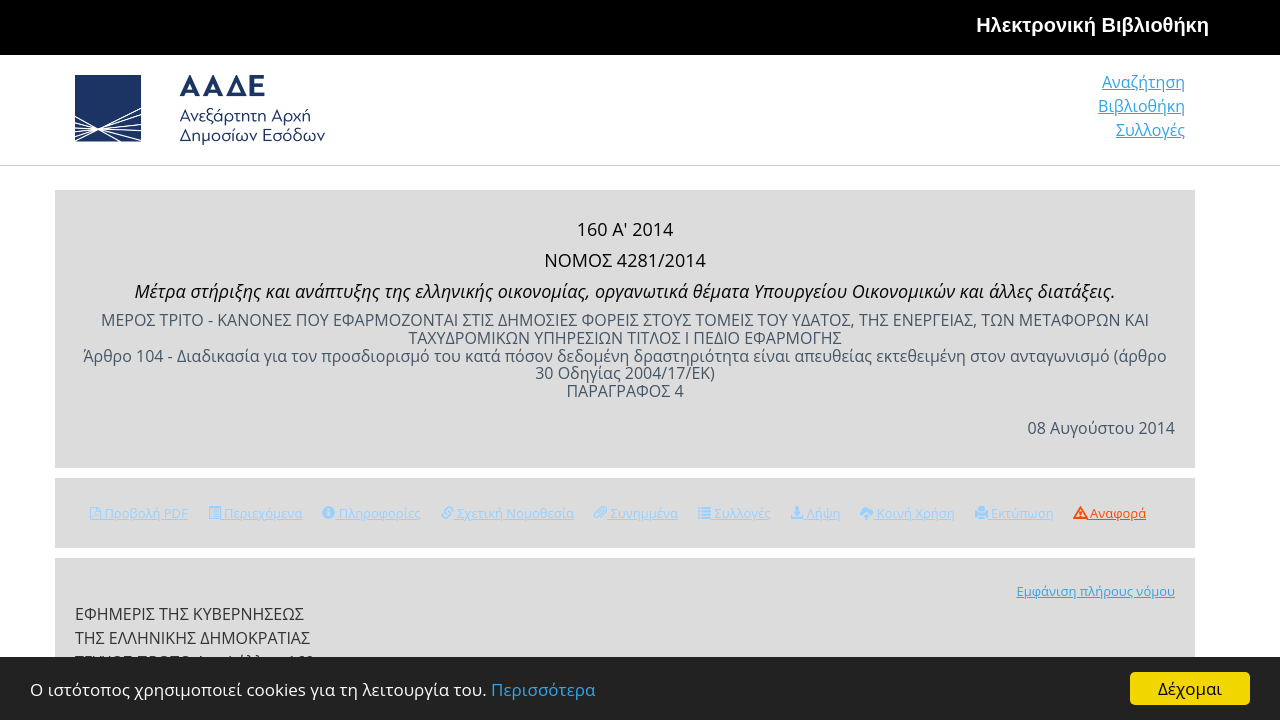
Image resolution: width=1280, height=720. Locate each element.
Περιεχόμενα (255, 513)
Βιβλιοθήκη (1020, 114)
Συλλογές (1152, 114)
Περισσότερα (543, 689)
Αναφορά (1110, 513)
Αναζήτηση (880, 114)
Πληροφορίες (371, 513)
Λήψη (815, 513)
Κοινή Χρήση (907, 513)
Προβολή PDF (139, 513)
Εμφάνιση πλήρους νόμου (1095, 591)
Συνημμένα (636, 513)
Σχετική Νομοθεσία (507, 513)
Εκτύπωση (1014, 513)
